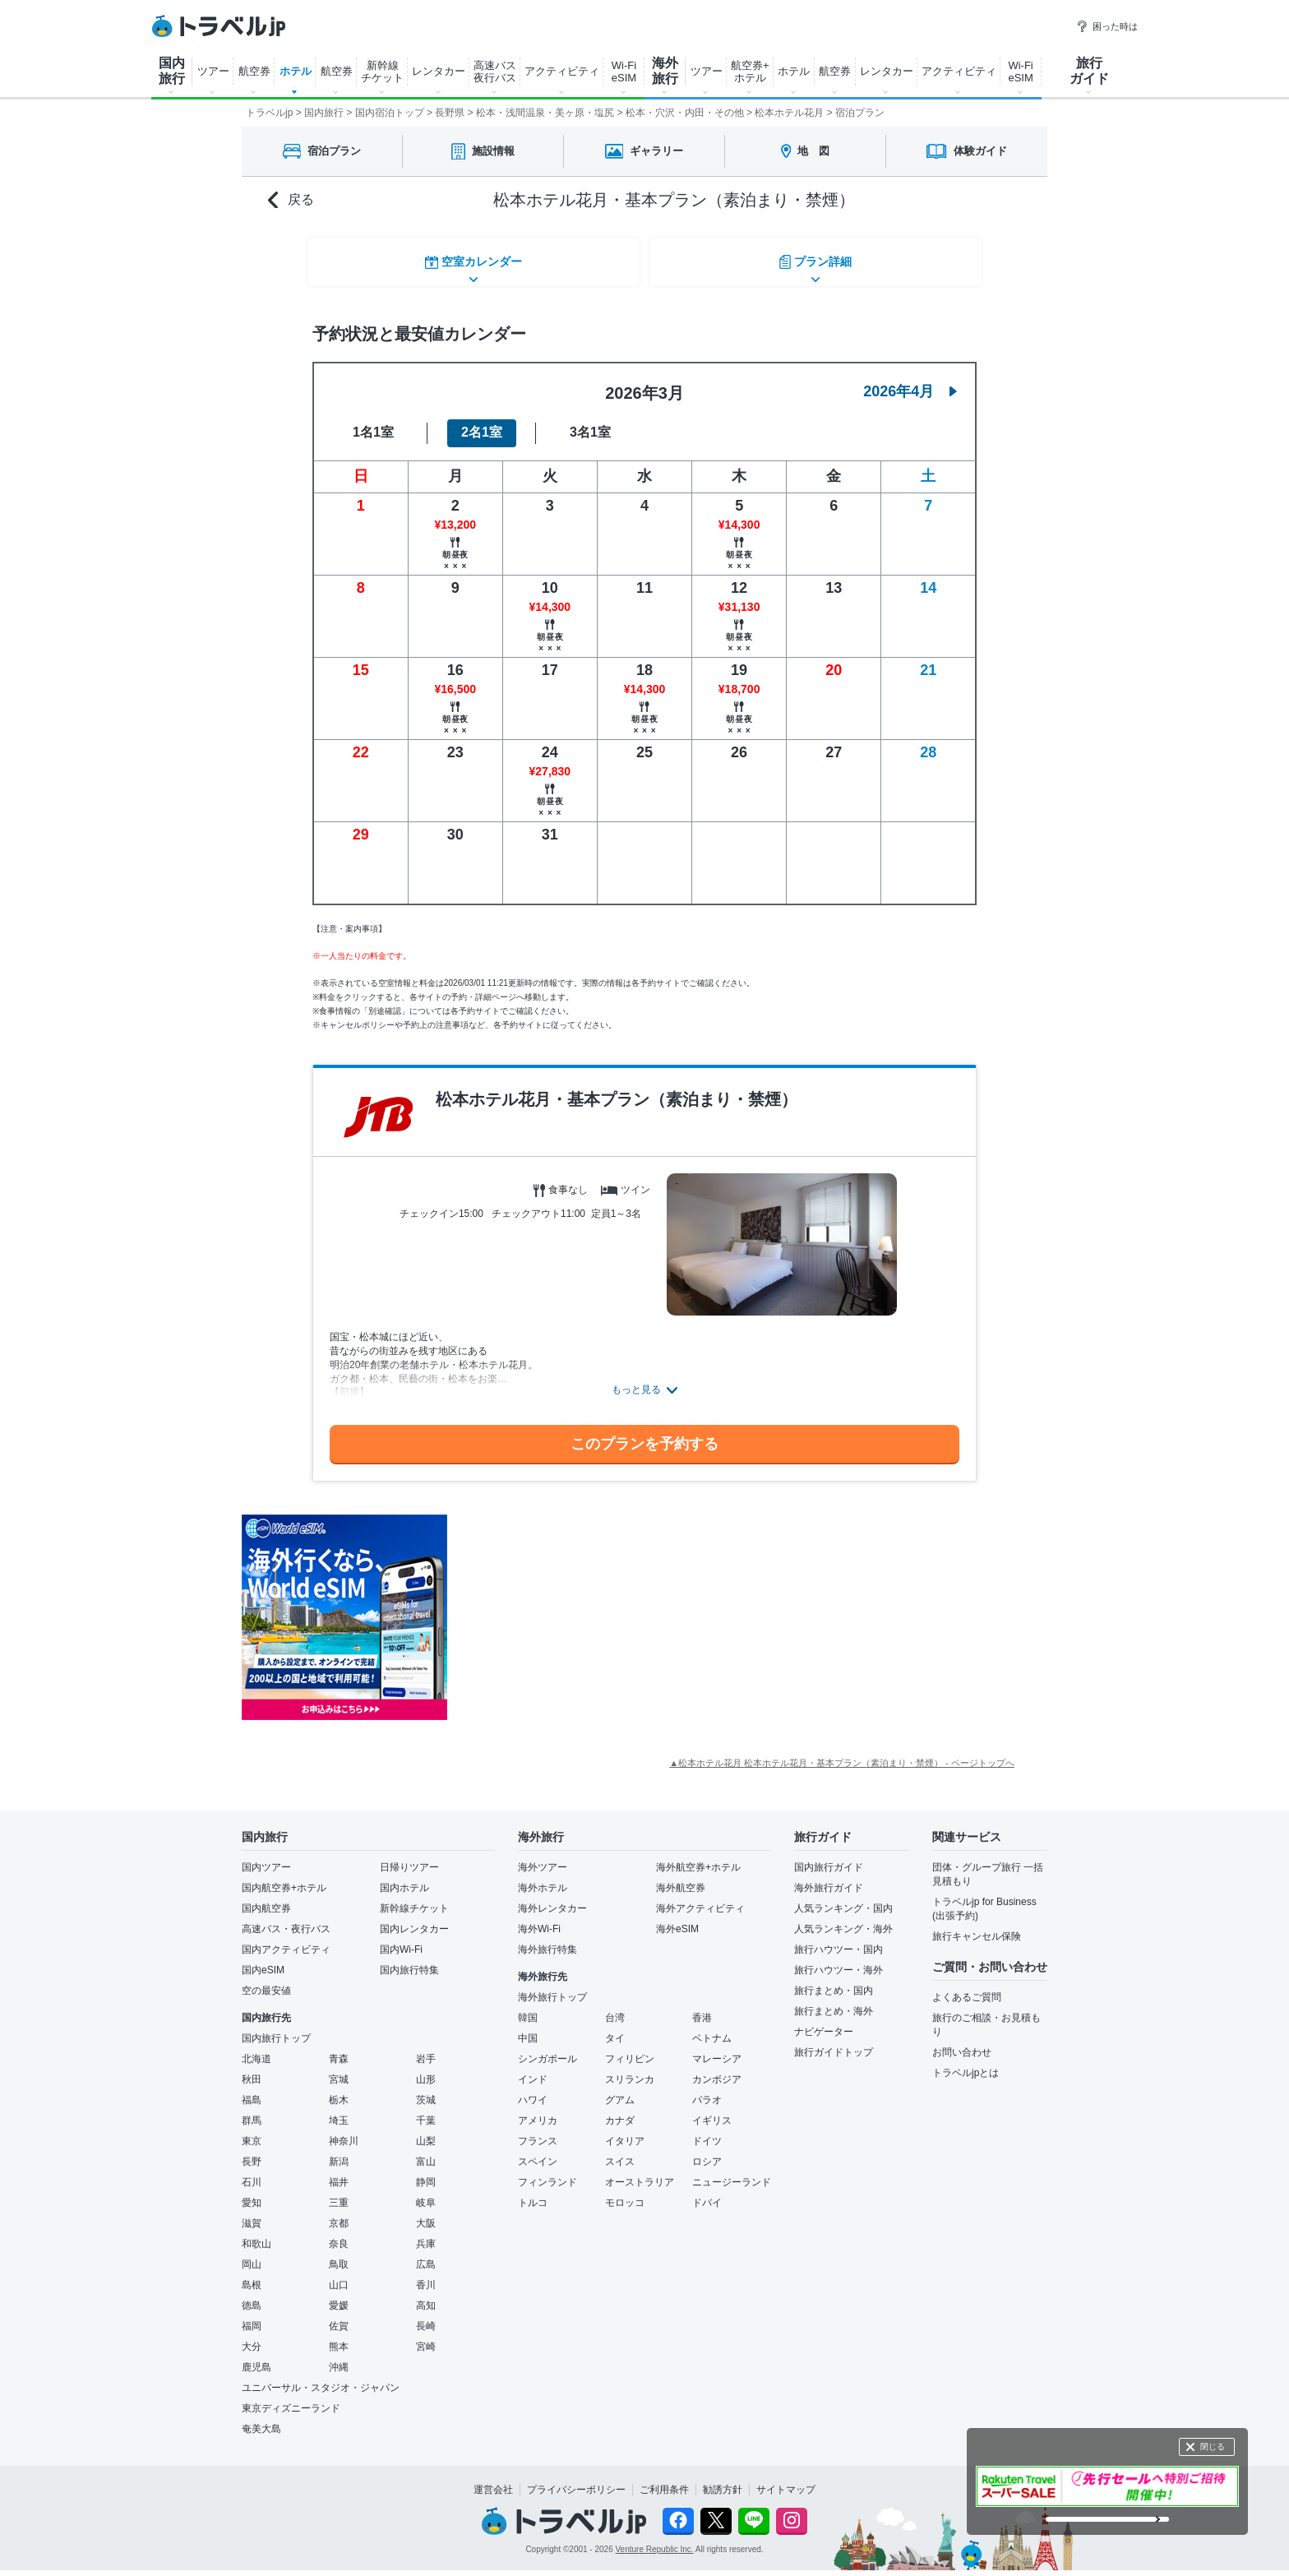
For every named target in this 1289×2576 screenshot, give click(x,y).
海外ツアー (542, 1857)
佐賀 (339, 2316)
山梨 (426, 2131)
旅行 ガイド (1089, 71)
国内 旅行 (172, 71)
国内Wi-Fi (401, 1939)
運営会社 (493, 2480)
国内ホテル (404, 1878)
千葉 (426, 2110)
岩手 (426, 2049)
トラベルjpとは (965, 2063)
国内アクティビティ (286, 1939)
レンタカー (438, 71)
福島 (251, 2090)
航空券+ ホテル (750, 71)
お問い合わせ (961, 2042)
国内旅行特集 (409, 1960)
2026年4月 (910, 381)
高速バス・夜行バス (286, 1919)
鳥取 (339, 2254)
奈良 (339, 2234)
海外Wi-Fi (539, 1919)
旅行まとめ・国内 (833, 1980)
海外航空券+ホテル (698, 1857)
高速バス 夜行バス (495, 71)
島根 (251, 2275)
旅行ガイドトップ (833, 2042)
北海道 (256, 2049)
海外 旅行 (665, 71)
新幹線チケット (414, 1898)
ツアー (213, 71)
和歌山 (256, 2234)
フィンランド (547, 2172)
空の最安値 (266, 1980)
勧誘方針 (722, 2480)
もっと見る (636, 1380)
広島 (426, 2254)
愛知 (251, 2193)
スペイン (537, 2151)
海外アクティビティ (700, 1898)
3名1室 (590, 423)
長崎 (426, 2316)
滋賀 (251, 2213)
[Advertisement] (611, 1608)
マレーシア (717, 2049)
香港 (702, 2008)
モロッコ (624, 2193)
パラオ (707, 2090)
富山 (426, 2151)
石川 (251, 2172)
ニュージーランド (731, 2172)
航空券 (254, 71)
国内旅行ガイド (828, 1857)
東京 (251, 2131)
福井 (339, 2172)
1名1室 (373, 423)
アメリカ (537, 2110)
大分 (251, 2336)
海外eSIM (677, 1919)
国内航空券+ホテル (284, 1878)
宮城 (339, 2069)
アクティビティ (561, 71)
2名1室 (481, 423)
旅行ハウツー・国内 (838, 1939)
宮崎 (426, 2336)
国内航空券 (266, 1898)
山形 (426, 2069)
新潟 (339, 2151)
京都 (339, 2213)
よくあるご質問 (966, 1987)
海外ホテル (542, 1878)
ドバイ (707, 2193)
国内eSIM (263, 1960)
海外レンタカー (552, 1898)
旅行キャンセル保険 (976, 1926)
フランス (537, 2131)
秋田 (251, 2069)
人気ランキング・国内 (843, 1898)
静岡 (426, 2172)
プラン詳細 (817, 259)
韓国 (528, 2008)
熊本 (339, 2336)
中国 (528, 2028)
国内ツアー (266, 1857)
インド (532, 2069)
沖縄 (339, 2357)
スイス (620, 2151)
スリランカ (629, 2069)
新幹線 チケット (382, 71)
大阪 (426, 2213)
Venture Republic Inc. (655, 2540)
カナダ (620, 2110)
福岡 (251, 2316)
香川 (426, 2275)
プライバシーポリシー (576, 2480)
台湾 (615, 2008)
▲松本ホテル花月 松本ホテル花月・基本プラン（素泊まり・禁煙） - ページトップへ (841, 1753)
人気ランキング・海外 (843, 1919)
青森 (339, 2049)
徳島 (251, 2295)
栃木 (339, 2090)
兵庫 (426, 2234)
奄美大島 (261, 2419)
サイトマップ (785, 2480)
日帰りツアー (409, 1857)
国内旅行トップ (276, 2028)
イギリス (712, 2110)
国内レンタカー (414, 1919)
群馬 (251, 2110)
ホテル (296, 71)
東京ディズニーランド (291, 2398)
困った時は (1107, 26)
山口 (339, 2275)
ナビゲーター (823, 2022)
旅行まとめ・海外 (833, 2001)
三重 (339, 2193)
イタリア (624, 2131)
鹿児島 (256, 2357)
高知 (426, 2295)
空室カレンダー (471, 259)
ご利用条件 (664, 2480)
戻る (291, 200)
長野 (251, 2151)
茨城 (426, 2090)
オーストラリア (639, 2172)
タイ (615, 2028)
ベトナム (712, 2028)
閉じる (1212, 2446)
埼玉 (339, 2110)
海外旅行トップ (552, 1987)
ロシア (707, 2151)
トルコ (532, 2193)
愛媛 (339, 2295)
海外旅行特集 (547, 1939)
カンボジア (717, 2069)
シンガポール (547, 2049)
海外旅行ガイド (828, 1878)
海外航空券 (680, 1878)
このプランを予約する (644, 1434)
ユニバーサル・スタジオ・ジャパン (321, 2378)
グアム (620, 2090)
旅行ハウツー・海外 (838, 1960)
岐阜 (426, 2193)
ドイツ (707, 2131)
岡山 (251, 2254)
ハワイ (532, 2090)
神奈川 (343, 2131)
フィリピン (629, 2049)
